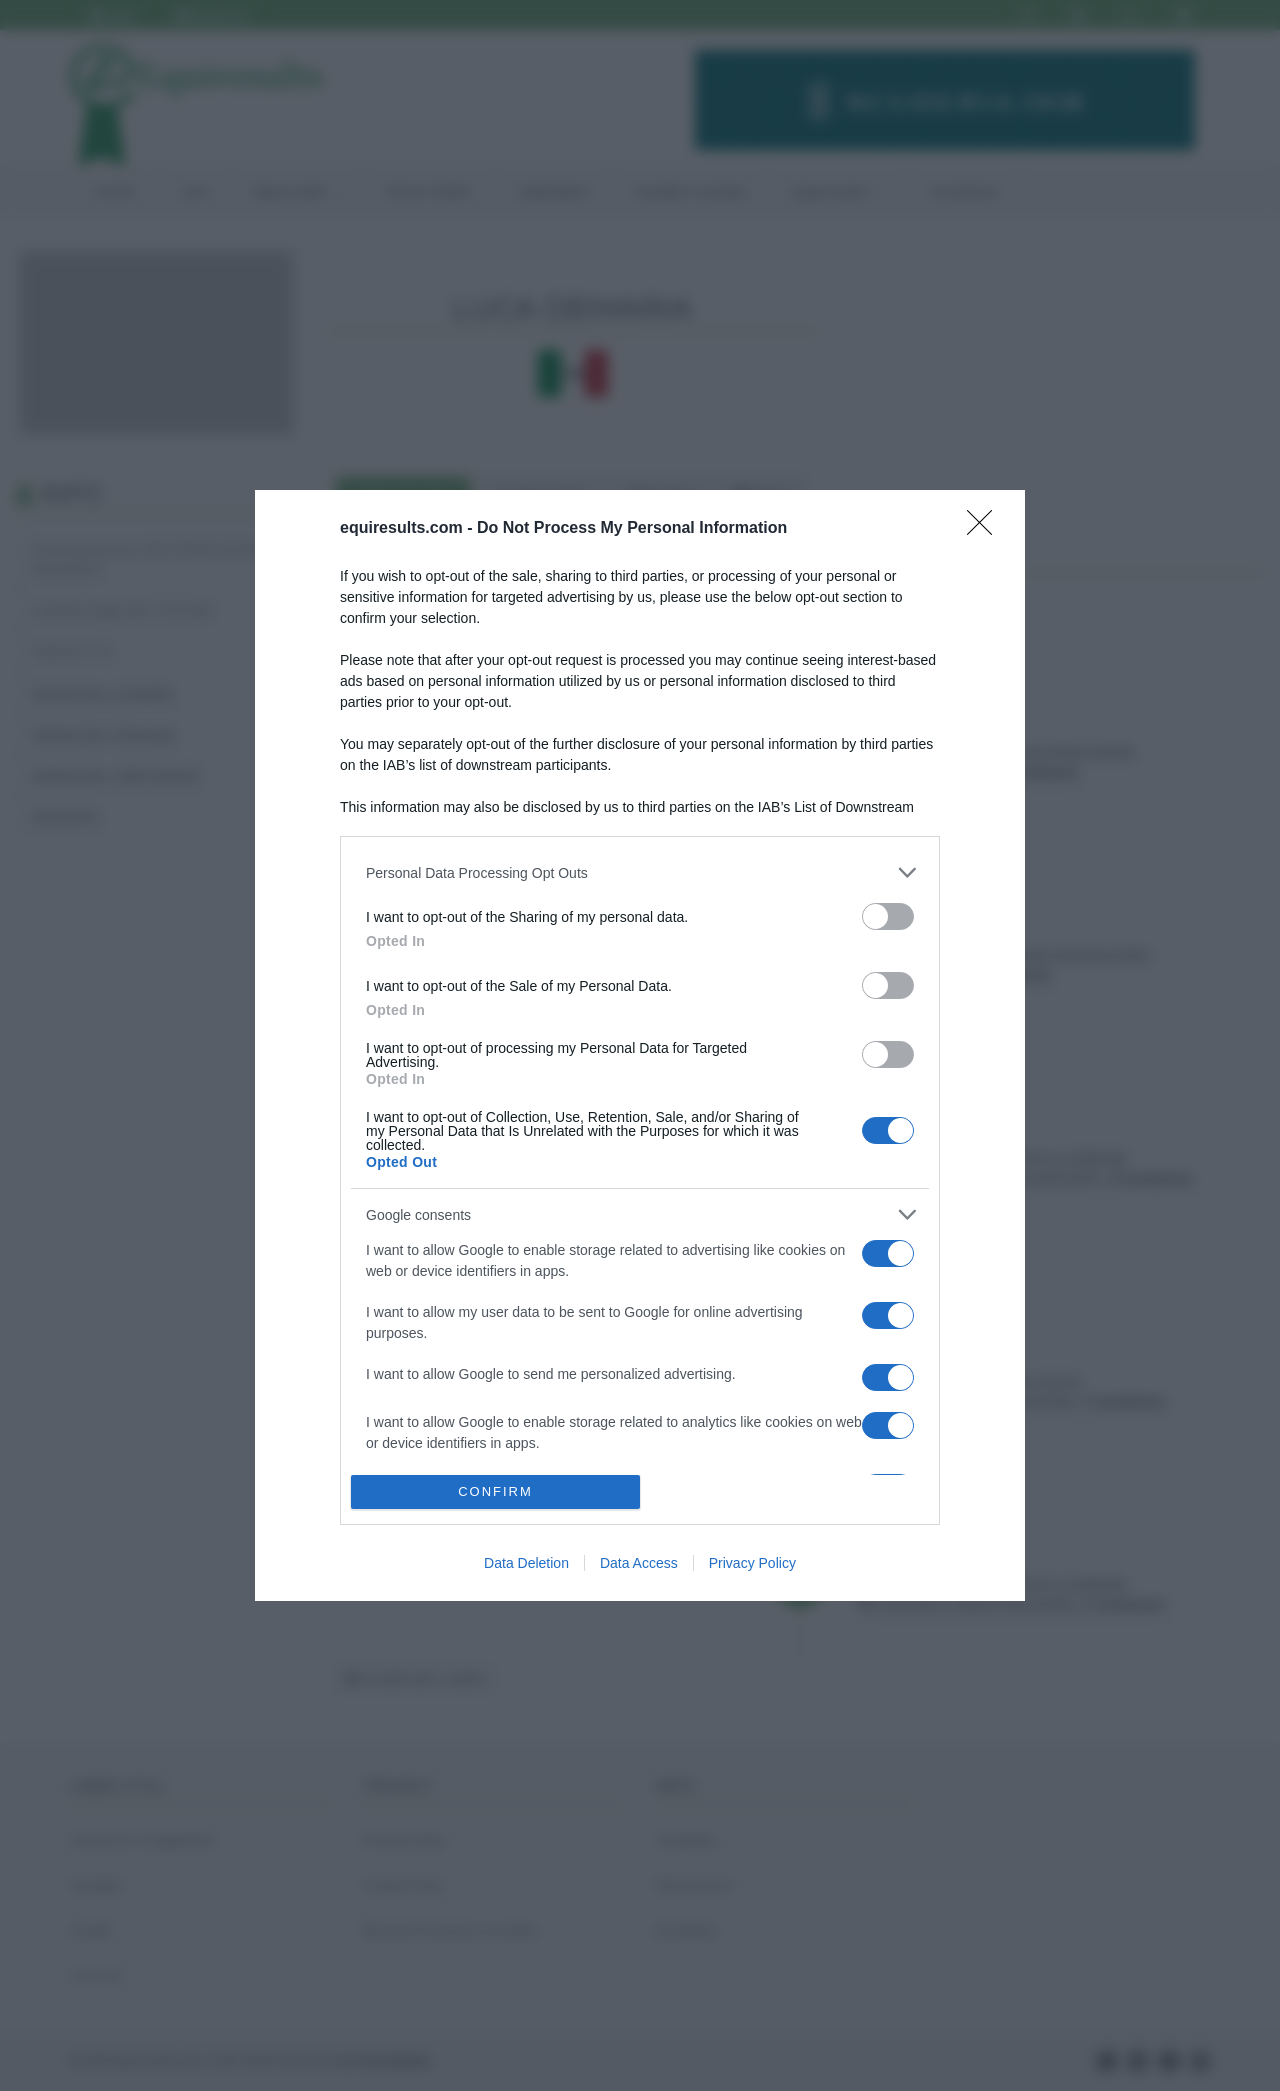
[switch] (888, 916)
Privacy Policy (752, 1563)
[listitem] (640, 872)
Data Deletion (526, 1563)
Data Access (639, 1563)
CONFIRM (495, 1491)
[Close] (986, 529)
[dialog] (640, 1045)
